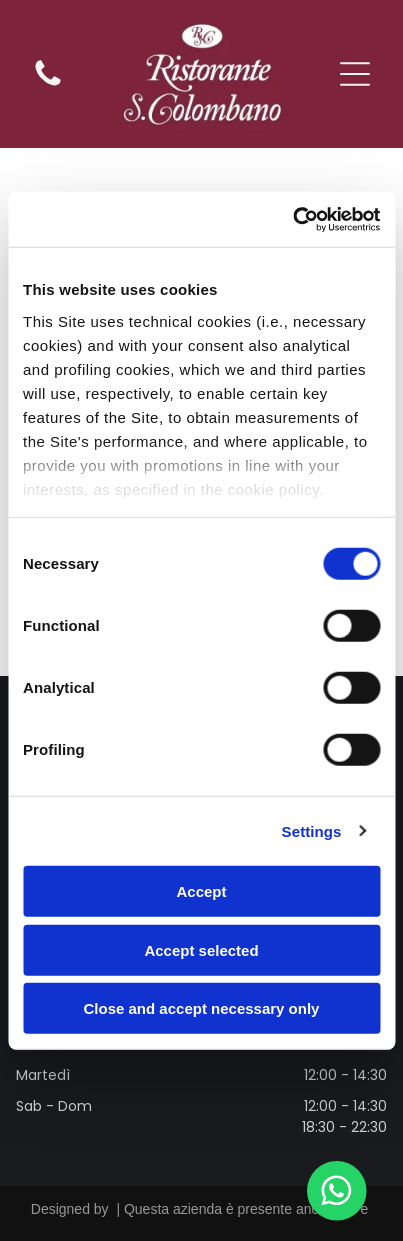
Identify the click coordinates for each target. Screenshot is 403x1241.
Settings (312, 830)
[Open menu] (355, 74)
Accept (201, 891)
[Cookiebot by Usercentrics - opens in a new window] (292, 219)
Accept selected (201, 949)
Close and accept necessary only (202, 1008)
